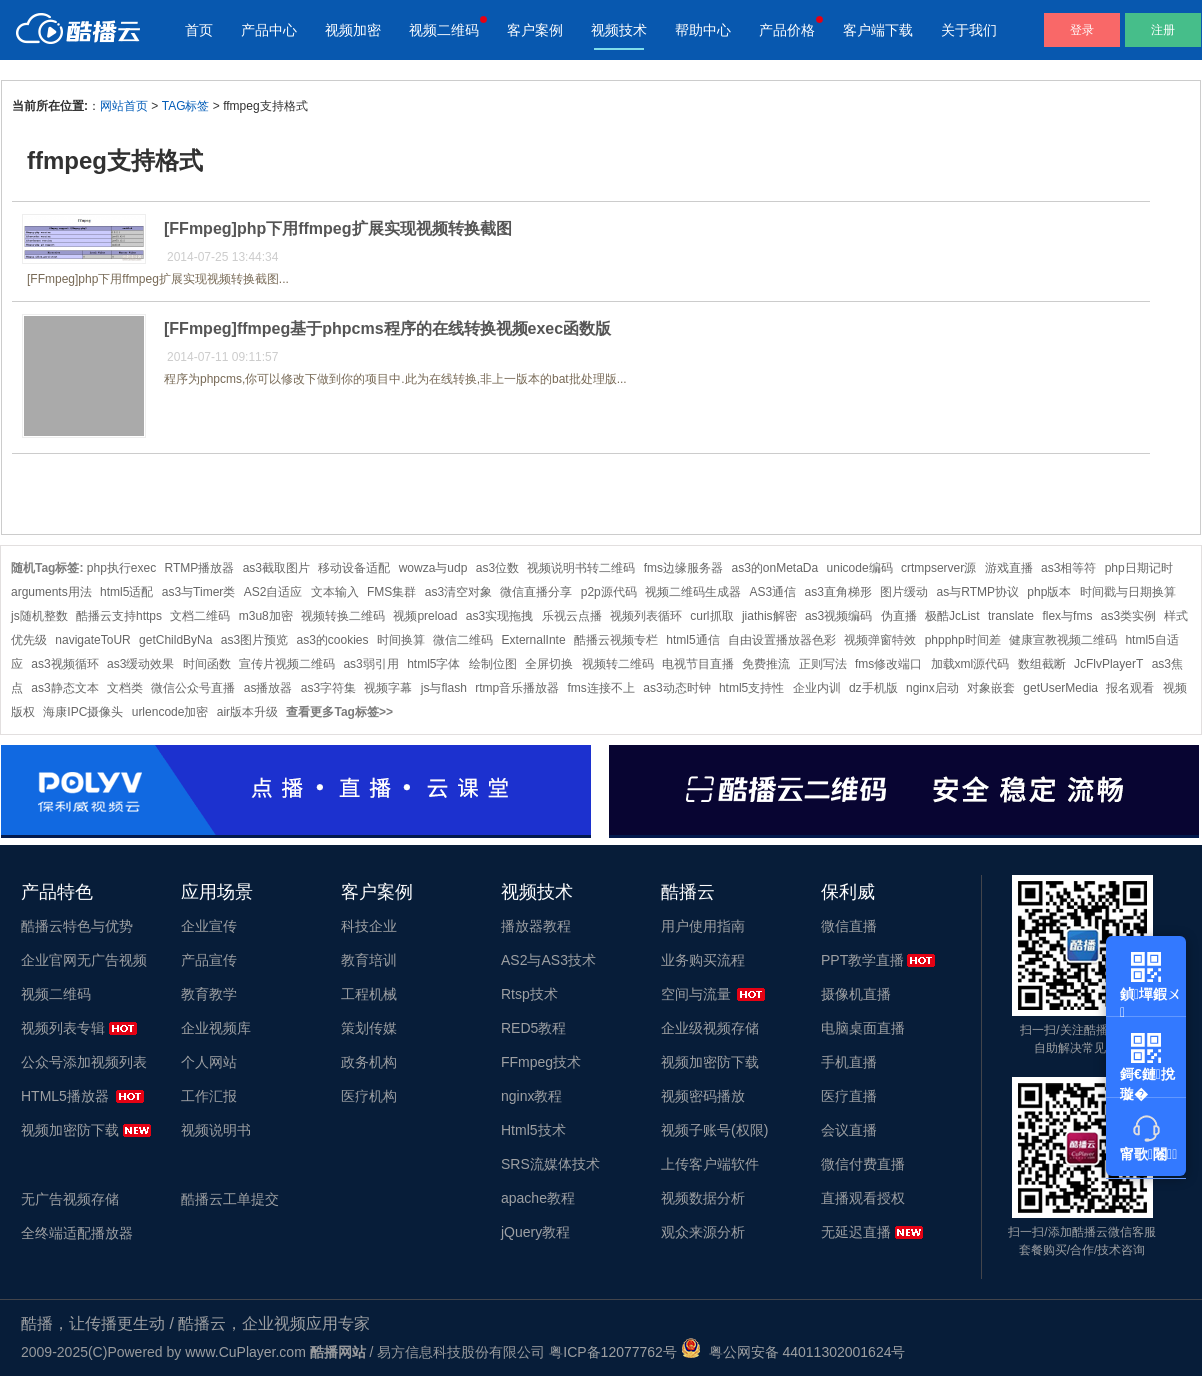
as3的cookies (332, 640)
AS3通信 (772, 592)
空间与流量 (696, 994)
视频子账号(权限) (714, 1130)
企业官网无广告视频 (84, 960)
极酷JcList (952, 616)
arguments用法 (51, 592)
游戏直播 (1009, 568)
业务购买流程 (703, 960)
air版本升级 (247, 712)
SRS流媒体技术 (550, 1164)
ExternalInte (534, 640)
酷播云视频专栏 (616, 640)
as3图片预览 (254, 640)
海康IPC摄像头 (83, 712)
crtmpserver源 (938, 568)
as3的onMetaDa (774, 568)
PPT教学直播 (862, 960)
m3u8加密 (266, 616)
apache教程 (538, 1198)
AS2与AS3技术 (548, 960)
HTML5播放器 (65, 1096)
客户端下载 (878, 30)
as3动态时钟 (676, 688)
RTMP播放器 (200, 568)
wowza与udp (433, 568)
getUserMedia (1060, 688)
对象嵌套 (991, 688)
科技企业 (369, 926)
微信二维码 (463, 640)
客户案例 (535, 30)
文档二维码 (200, 616)
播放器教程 (536, 926)
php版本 (1049, 592)
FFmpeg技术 (541, 1062)
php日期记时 (1139, 568)
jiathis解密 (769, 616)
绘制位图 (493, 664)
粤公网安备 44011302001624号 (793, 1352)
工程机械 (369, 994)
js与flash (444, 688)
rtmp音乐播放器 (517, 688)
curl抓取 (711, 616)
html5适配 (126, 592)
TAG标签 (186, 106)
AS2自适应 (273, 592)
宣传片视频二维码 (287, 664)
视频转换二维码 (343, 616)
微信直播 (849, 926)
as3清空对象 (458, 592)
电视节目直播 (698, 664)
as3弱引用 (370, 664)
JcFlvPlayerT (1108, 664)
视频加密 (353, 30)
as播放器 (268, 688)
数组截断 (1042, 664)
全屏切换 (549, 664)
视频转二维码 (618, 664)
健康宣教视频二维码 (1063, 640)
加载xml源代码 (970, 664)
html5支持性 (751, 688)
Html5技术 (533, 1130)
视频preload (425, 616)
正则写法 (823, 664)
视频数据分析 (703, 1198)
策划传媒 (369, 1028)
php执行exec (121, 568)
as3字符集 (328, 688)
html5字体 (433, 664)
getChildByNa (175, 640)
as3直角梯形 (838, 592)
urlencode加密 (170, 712)
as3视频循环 (64, 664)
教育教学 (209, 994)
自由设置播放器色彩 (782, 640)
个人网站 (209, 1062)
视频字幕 (388, 688)
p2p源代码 (609, 592)
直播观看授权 (863, 1198)
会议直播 (849, 1130)
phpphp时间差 (963, 640)
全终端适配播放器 (77, 1233)
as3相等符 (1068, 568)
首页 (199, 30)
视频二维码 (444, 30)
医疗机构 (369, 1096)
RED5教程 (533, 1028)
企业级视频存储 (710, 1028)
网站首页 (124, 106)
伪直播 (899, 616)
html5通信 (692, 640)
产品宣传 (209, 960)
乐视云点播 (572, 616)
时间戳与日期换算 (1128, 592)
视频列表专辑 (63, 1028)
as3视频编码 (838, 616)
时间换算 (401, 640)
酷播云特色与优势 (77, 926)
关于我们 (969, 30)
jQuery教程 (535, 1232)
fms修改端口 (888, 664)
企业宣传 (209, 926)
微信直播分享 (536, 592)
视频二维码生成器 (693, 592)
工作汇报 (209, 1096)
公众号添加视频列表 (84, 1062)
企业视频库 (216, 1028)
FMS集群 (391, 592)
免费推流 (766, 664)
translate (1011, 616)
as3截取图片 (276, 568)
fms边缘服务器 (683, 568)
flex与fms (1067, 616)
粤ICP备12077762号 (613, 1352)
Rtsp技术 (529, 994)
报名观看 (1130, 688)
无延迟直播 (856, 1232)
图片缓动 (904, 592)
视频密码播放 (703, 1096)
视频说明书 (216, 1130)
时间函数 (207, 664)
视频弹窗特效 (880, 640)
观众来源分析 (703, 1232)
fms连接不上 (601, 688)
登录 (1082, 30)
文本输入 (335, 592)
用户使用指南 (703, 926)
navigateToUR (92, 640)
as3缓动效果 (140, 664)
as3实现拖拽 (499, 616)
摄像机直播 (856, 994)
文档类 (125, 688)
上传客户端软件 (710, 1164)
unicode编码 (860, 568)
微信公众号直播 (193, 688)
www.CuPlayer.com (245, 1352)
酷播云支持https (119, 616)
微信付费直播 (863, 1164)
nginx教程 (531, 1096)
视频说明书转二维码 (581, 568)
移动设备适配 (354, 568)
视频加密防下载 (70, 1130)
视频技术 (619, 30)
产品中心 (269, 30)
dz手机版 (873, 688)
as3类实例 (1128, 616)
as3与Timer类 (199, 592)
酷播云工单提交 (230, 1199)
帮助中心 (703, 30)
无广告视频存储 (70, 1199)
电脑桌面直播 (863, 1028)
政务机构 (369, 1062)
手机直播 (849, 1062)
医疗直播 (849, 1096)
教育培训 (369, 960)
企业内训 (817, 688)
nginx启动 (932, 688)
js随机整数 (39, 616)
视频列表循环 (646, 616)
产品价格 (787, 30)
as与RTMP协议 (978, 592)
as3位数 (497, 568)
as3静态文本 (64, 688)
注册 (1163, 30)
